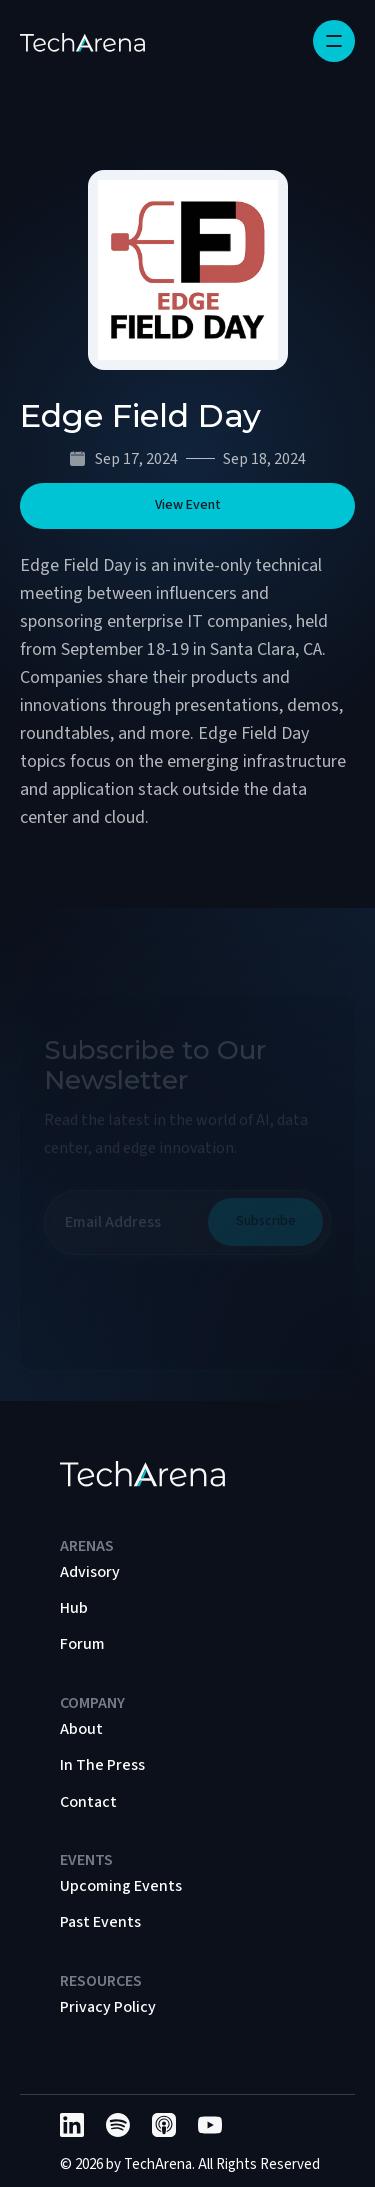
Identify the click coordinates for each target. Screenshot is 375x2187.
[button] (334, 41)
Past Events (100, 1922)
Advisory (90, 1572)
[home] (82, 41)
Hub (74, 1608)
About (81, 1729)
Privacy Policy (108, 2007)
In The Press (102, 1765)
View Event (188, 505)
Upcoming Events (121, 1886)
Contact (88, 1802)
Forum (82, 1644)
